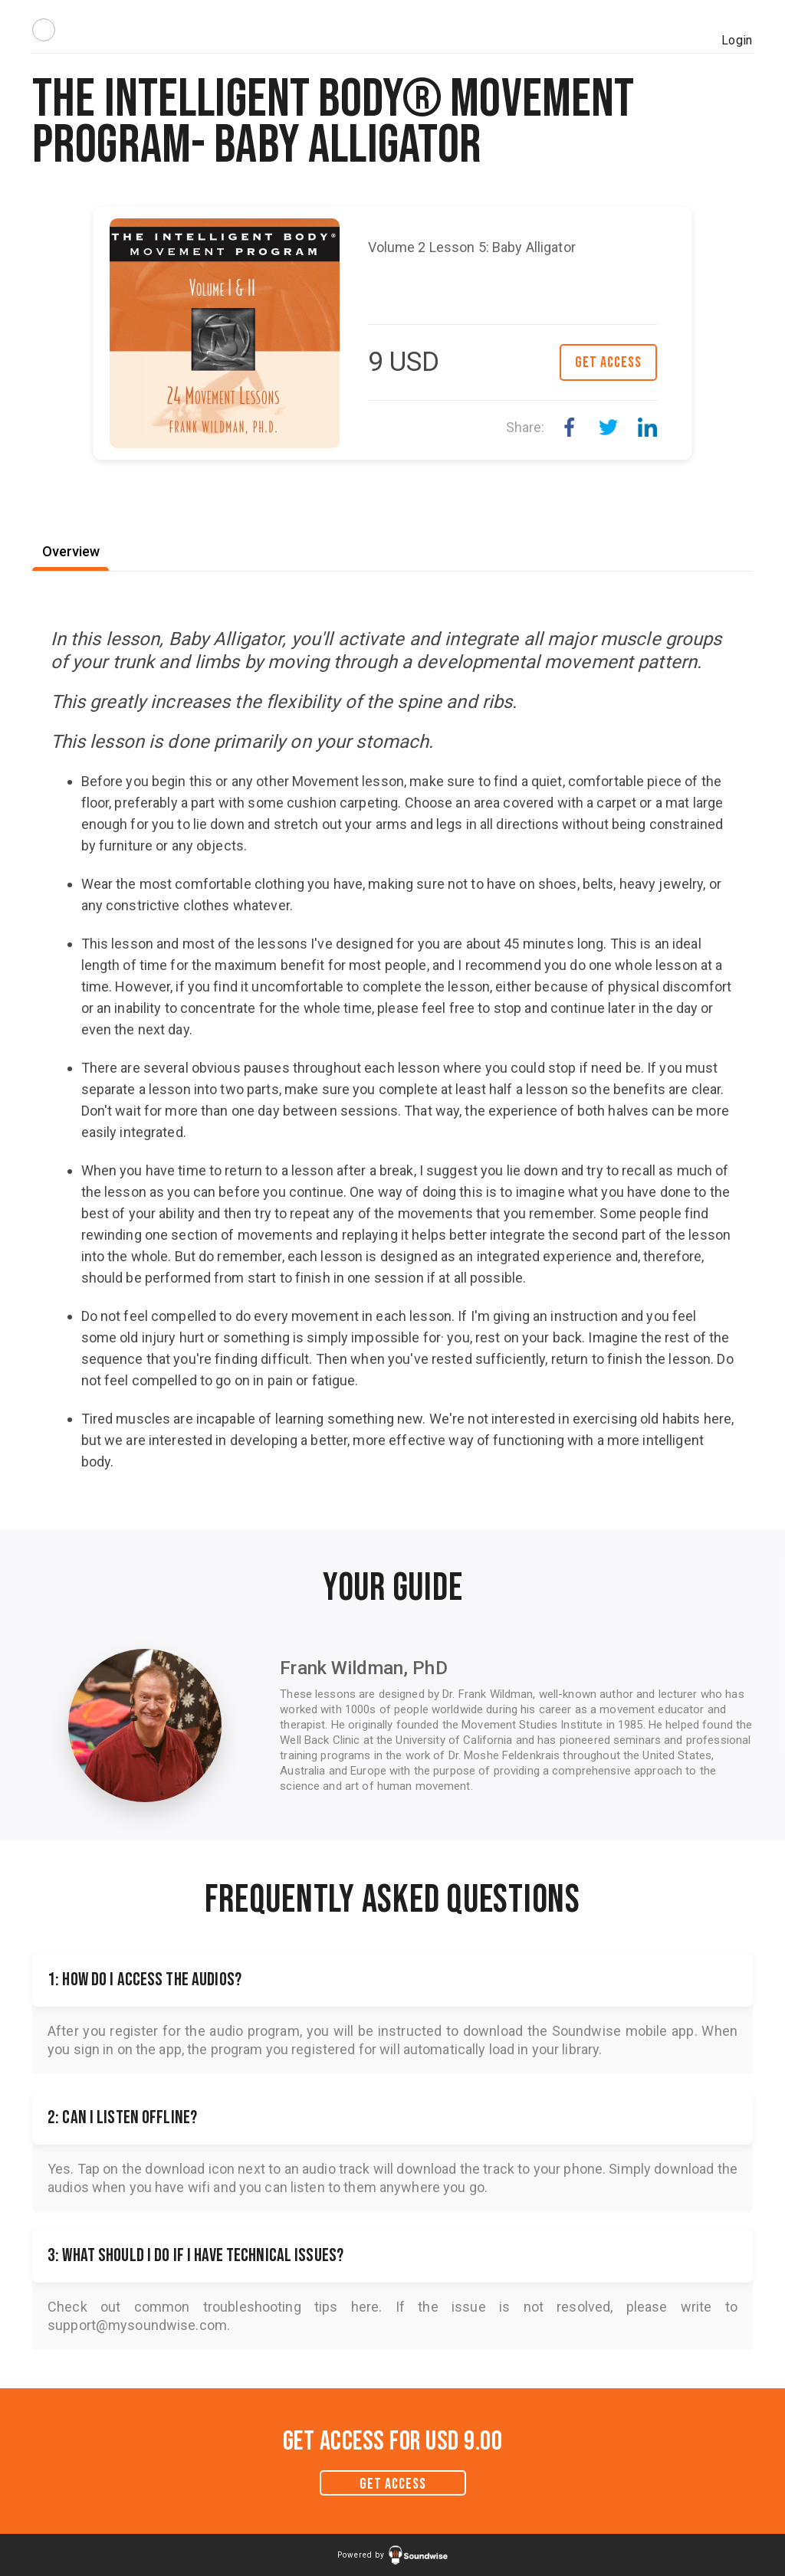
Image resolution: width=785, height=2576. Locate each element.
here (365, 2307)
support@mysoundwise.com (137, 2325)
